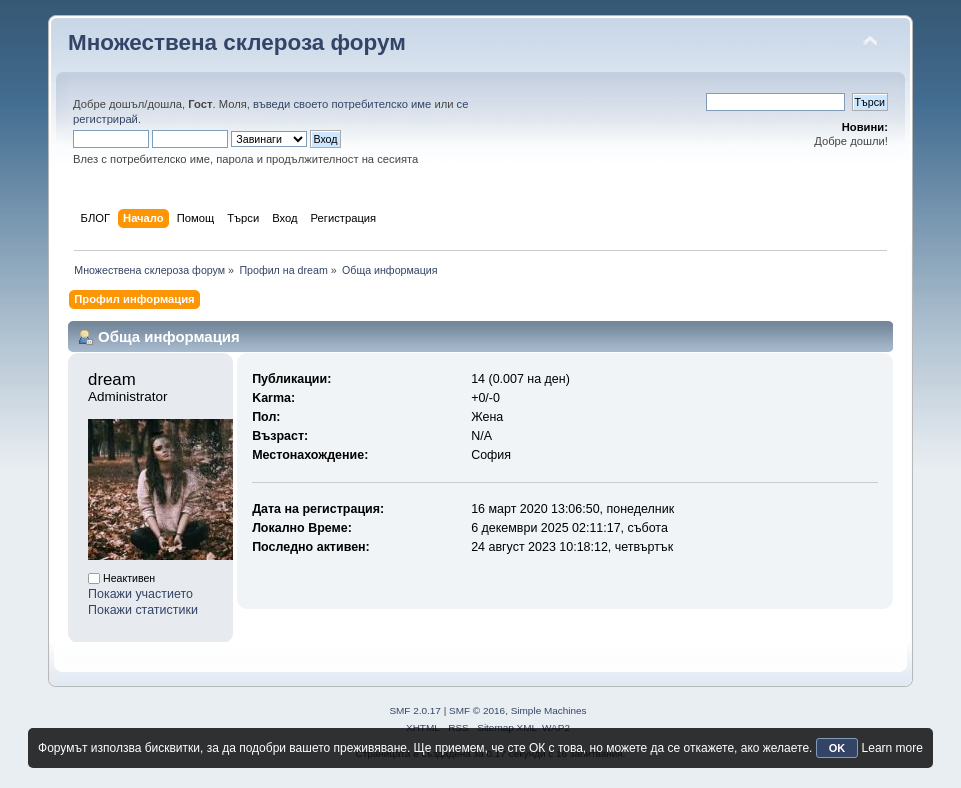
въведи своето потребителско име (342, 104)
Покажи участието (140, 594)
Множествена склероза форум (237, 42)
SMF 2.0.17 (415, 710)
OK (837, 748)
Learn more (892, 748)
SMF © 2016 (477, 710)
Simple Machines (549, 710)
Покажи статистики (143, 610)
